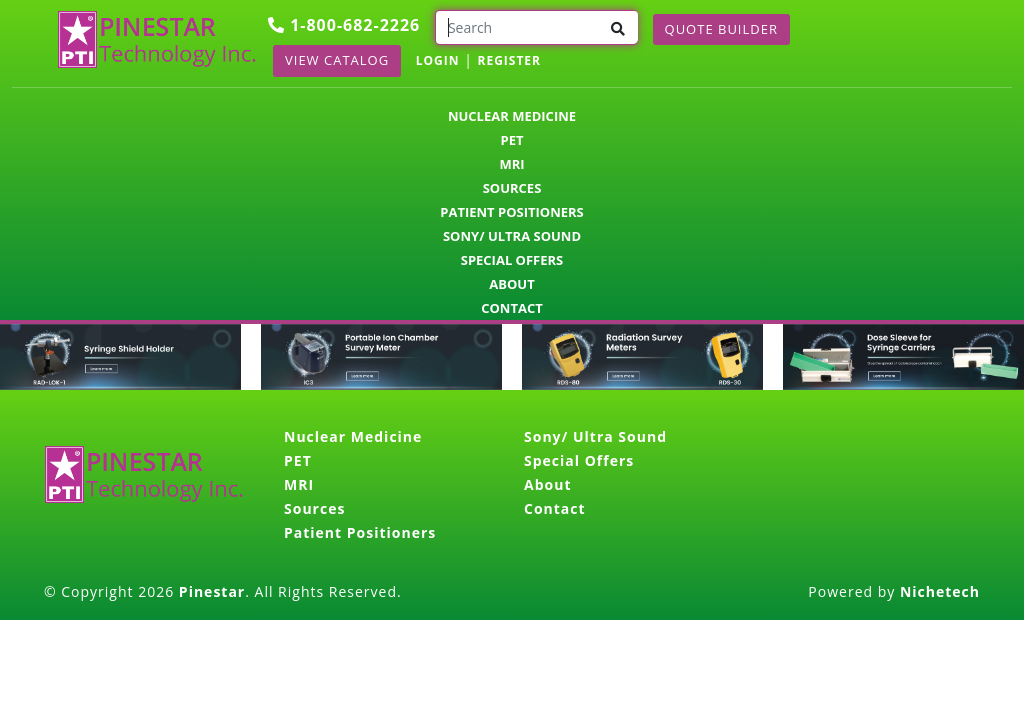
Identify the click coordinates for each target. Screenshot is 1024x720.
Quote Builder (721, 29)
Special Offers (512, 260)
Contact (512, 308)
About (511, 284)
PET (512, 140)
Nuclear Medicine (512, 116)
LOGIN (438, 60)
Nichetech (940, 591)
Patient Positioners (511, 212)
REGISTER (509, 60)
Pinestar (212, 591)
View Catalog (337, 60)
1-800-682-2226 (344, 25)
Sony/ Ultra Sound (512, 236)
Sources (512, 188)
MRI (511, 164)
